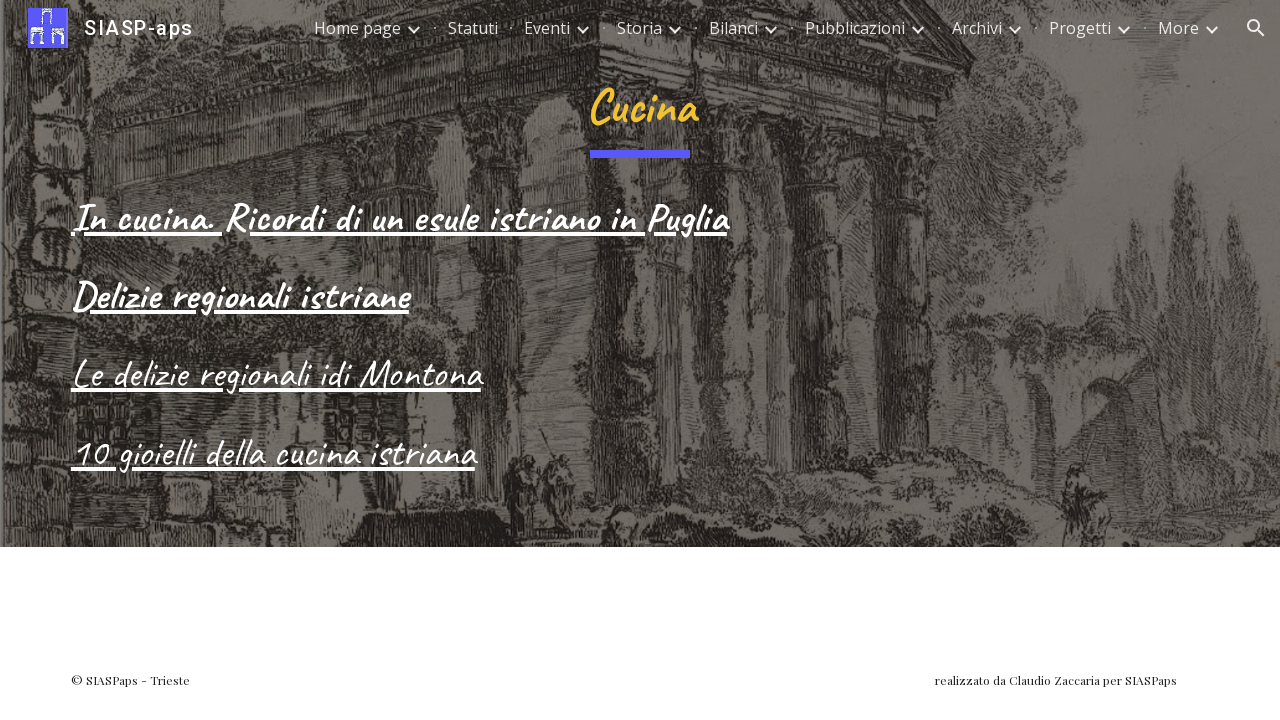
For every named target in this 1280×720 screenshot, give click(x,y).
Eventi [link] (547, 28)
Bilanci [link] (733, 28)
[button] (1256, 28)
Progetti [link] (1080, 28)
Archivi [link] (977, 28)
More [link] (1178, 28)
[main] (640, 111)
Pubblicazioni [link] (855, 28)
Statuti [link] (473, 28)
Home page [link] (357, 28)
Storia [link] (639, 28)
